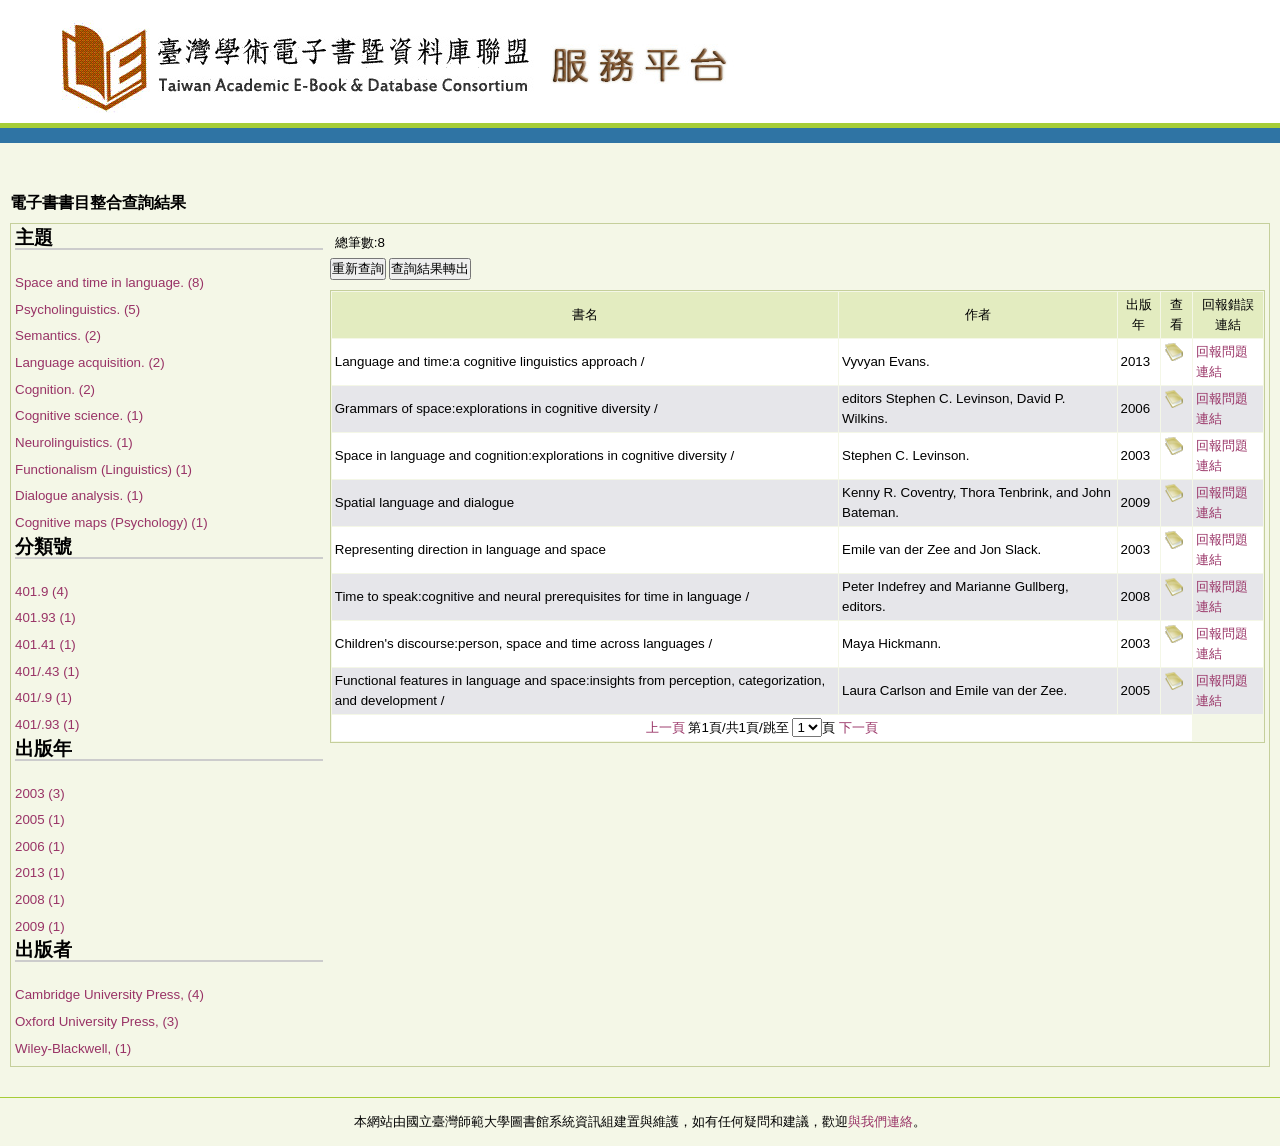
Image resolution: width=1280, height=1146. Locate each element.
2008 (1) (40, 899)
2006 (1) (40, 846)
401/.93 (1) (47, 724)
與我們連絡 (880, 1121)
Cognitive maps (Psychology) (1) (111, 522)
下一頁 (858, 727)
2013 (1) (40, 872)
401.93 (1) (45, 617)
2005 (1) (40, 819)
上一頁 (665, 727)
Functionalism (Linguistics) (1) (103, 469)
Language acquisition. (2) (90, 362)
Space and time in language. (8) (109, 282)
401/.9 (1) (43, 697)
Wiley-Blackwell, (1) (73, 1048)
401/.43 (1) (47, 671)
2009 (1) (40, 926)
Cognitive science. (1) (79, 415)
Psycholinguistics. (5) (77, 309)
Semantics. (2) (58, 335)
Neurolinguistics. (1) (74, 442)
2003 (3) (40, 793)
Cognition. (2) (55, 389)
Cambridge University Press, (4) (109, 994)
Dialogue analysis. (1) (79, 495)
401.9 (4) (41, 591)
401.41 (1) (45, 644)
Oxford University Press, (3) (97, 1021)
